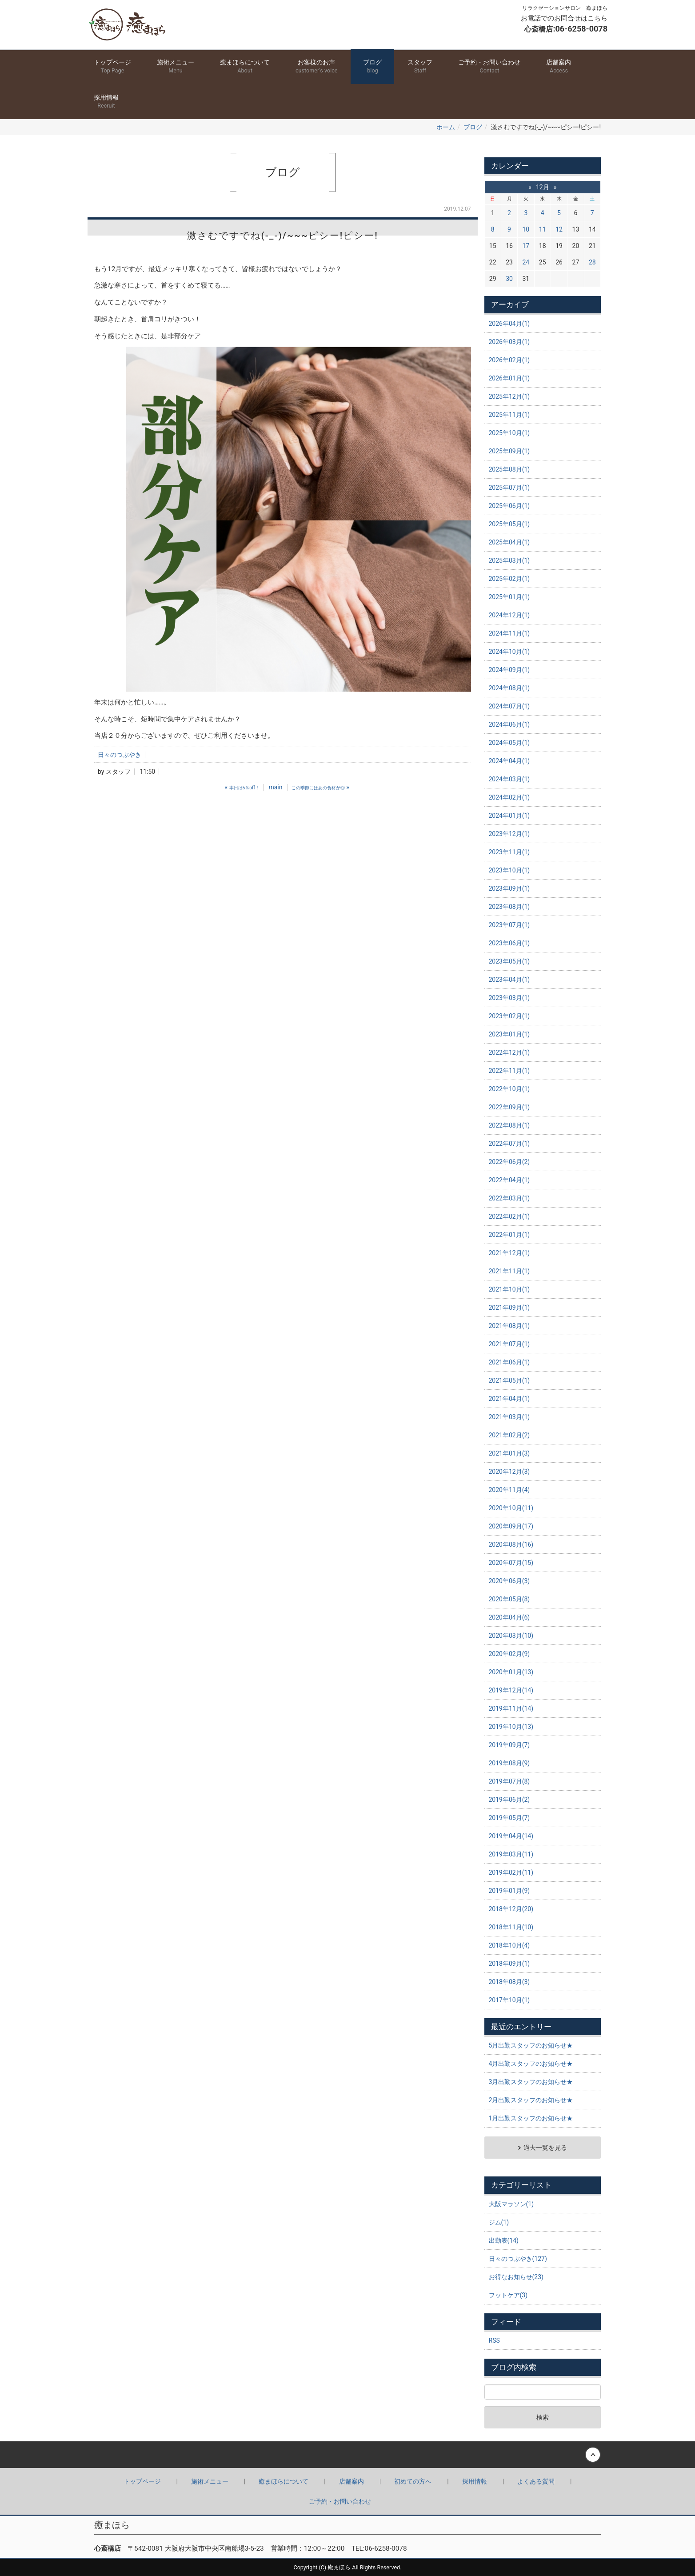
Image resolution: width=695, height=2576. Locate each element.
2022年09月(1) (509, 1107)
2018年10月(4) (509, 1945)
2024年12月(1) (509, 615)
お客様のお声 (316, 67)
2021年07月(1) (509, 1344)
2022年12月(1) (509, 1052)
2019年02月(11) (511, 1872)
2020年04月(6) (509, 1617)
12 (559, 229)
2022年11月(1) (509, 1070)
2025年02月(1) (509, 578)
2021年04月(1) (509, 1398)
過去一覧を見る (545, 2147)
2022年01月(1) (509, 1234)
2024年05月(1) (509, 742)
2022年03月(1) (509, 1198)
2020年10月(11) (511, 1508)
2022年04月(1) (509, 1180)
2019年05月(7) (509, 1817)
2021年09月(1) (509, 1307)
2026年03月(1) (509, 341)
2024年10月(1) (509, 651)
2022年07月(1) (509, 1143)
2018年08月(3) (509, 1981)
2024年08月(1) (509, 688)
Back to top (347, 2454)
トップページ (112, 67)
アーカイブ (510, 304)
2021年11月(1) (509, 1271)
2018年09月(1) (509, 1963)
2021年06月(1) (509, 1362)
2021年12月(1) (509, 1252)
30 (509, 278)
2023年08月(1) (509, 906)
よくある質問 (536, 2481)
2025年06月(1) (509, 505)
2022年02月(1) (509, 1216)
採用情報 (106, 102)
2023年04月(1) (509, 979)
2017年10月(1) (509, 2000)
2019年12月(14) (511, 1690)
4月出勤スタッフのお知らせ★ (531, 2063)
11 (542, 229)
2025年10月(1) (509, 432)
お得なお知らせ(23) (516, 2276)
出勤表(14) (504, 2240)
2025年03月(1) (509, 560)
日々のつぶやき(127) (518, 2258)
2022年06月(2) (509, 1161)
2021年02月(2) (509, 1435)
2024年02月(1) (509, 797)
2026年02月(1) (509, 360)
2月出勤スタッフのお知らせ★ (531, 2100)
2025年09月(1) (509, 451)
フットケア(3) (508, 2295)
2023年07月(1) (509, 924)
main (275, 787)
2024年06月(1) (509, 724)
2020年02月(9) (509, 1653)
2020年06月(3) (509, 1580)
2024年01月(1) (509, 815)
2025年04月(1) (509, 542)
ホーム (445, 127)
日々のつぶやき (119, 754)
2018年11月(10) (511, 1927)
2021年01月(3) (509, 1453)
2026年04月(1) (509, 323)
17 (525, 245)
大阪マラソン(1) (511, 2204)
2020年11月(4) (509, 1489)
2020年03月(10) (511, 1635)
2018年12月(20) (511, 1908)
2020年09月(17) (511, 1526)
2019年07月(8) (509, 1781)
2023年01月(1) (509, 1034)
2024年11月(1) (509, 633)
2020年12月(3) (509, 1471)
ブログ (372, 67)
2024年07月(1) (509, 706)
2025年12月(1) (509, 396)
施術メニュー (175, 67)
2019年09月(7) (509, 1744)
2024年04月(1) (509, 760)
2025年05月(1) (509, 524)
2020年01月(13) (511, 1672)
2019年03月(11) (511, 1854)
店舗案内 (558, 67)
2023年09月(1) (509, 888)
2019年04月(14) (511, 1836)
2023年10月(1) (509, 870)
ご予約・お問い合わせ (489, 67)
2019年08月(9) (509, 1763)
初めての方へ (412, 2481)
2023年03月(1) (509, 997)
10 (525, 229)
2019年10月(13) (511, 1726)
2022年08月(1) (509, 1125)
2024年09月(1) (509, 669)
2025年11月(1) (509, 414)
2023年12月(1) (509, 833)
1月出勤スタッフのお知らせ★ (531, 2118)
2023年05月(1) (509, 961)
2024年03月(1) (509, 779)
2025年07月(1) (509, 487)
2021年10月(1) (509, 1289)
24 (525, 262)
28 (592, 262)
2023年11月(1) (509, 852)
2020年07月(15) (511, 1562)
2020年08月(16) (511, 1544)
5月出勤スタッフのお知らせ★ (531, 2045)
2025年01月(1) (509, 596)
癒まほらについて (245, 67)
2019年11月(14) (511, 1708)
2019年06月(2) (509, 1799)
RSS (494, 2340)
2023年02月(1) (509, 1016)
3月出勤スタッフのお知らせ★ (531, 2081)
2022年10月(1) (509, 1088)
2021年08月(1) (509, 1325)
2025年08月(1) (509, 469)
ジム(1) (499, 2222)
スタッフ (419, 67)
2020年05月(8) (509, 1599)
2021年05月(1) (509, 1380)
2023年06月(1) (509, 943)
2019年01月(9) (509, 1890)
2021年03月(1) (509, 1416)
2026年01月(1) (509, 378)
